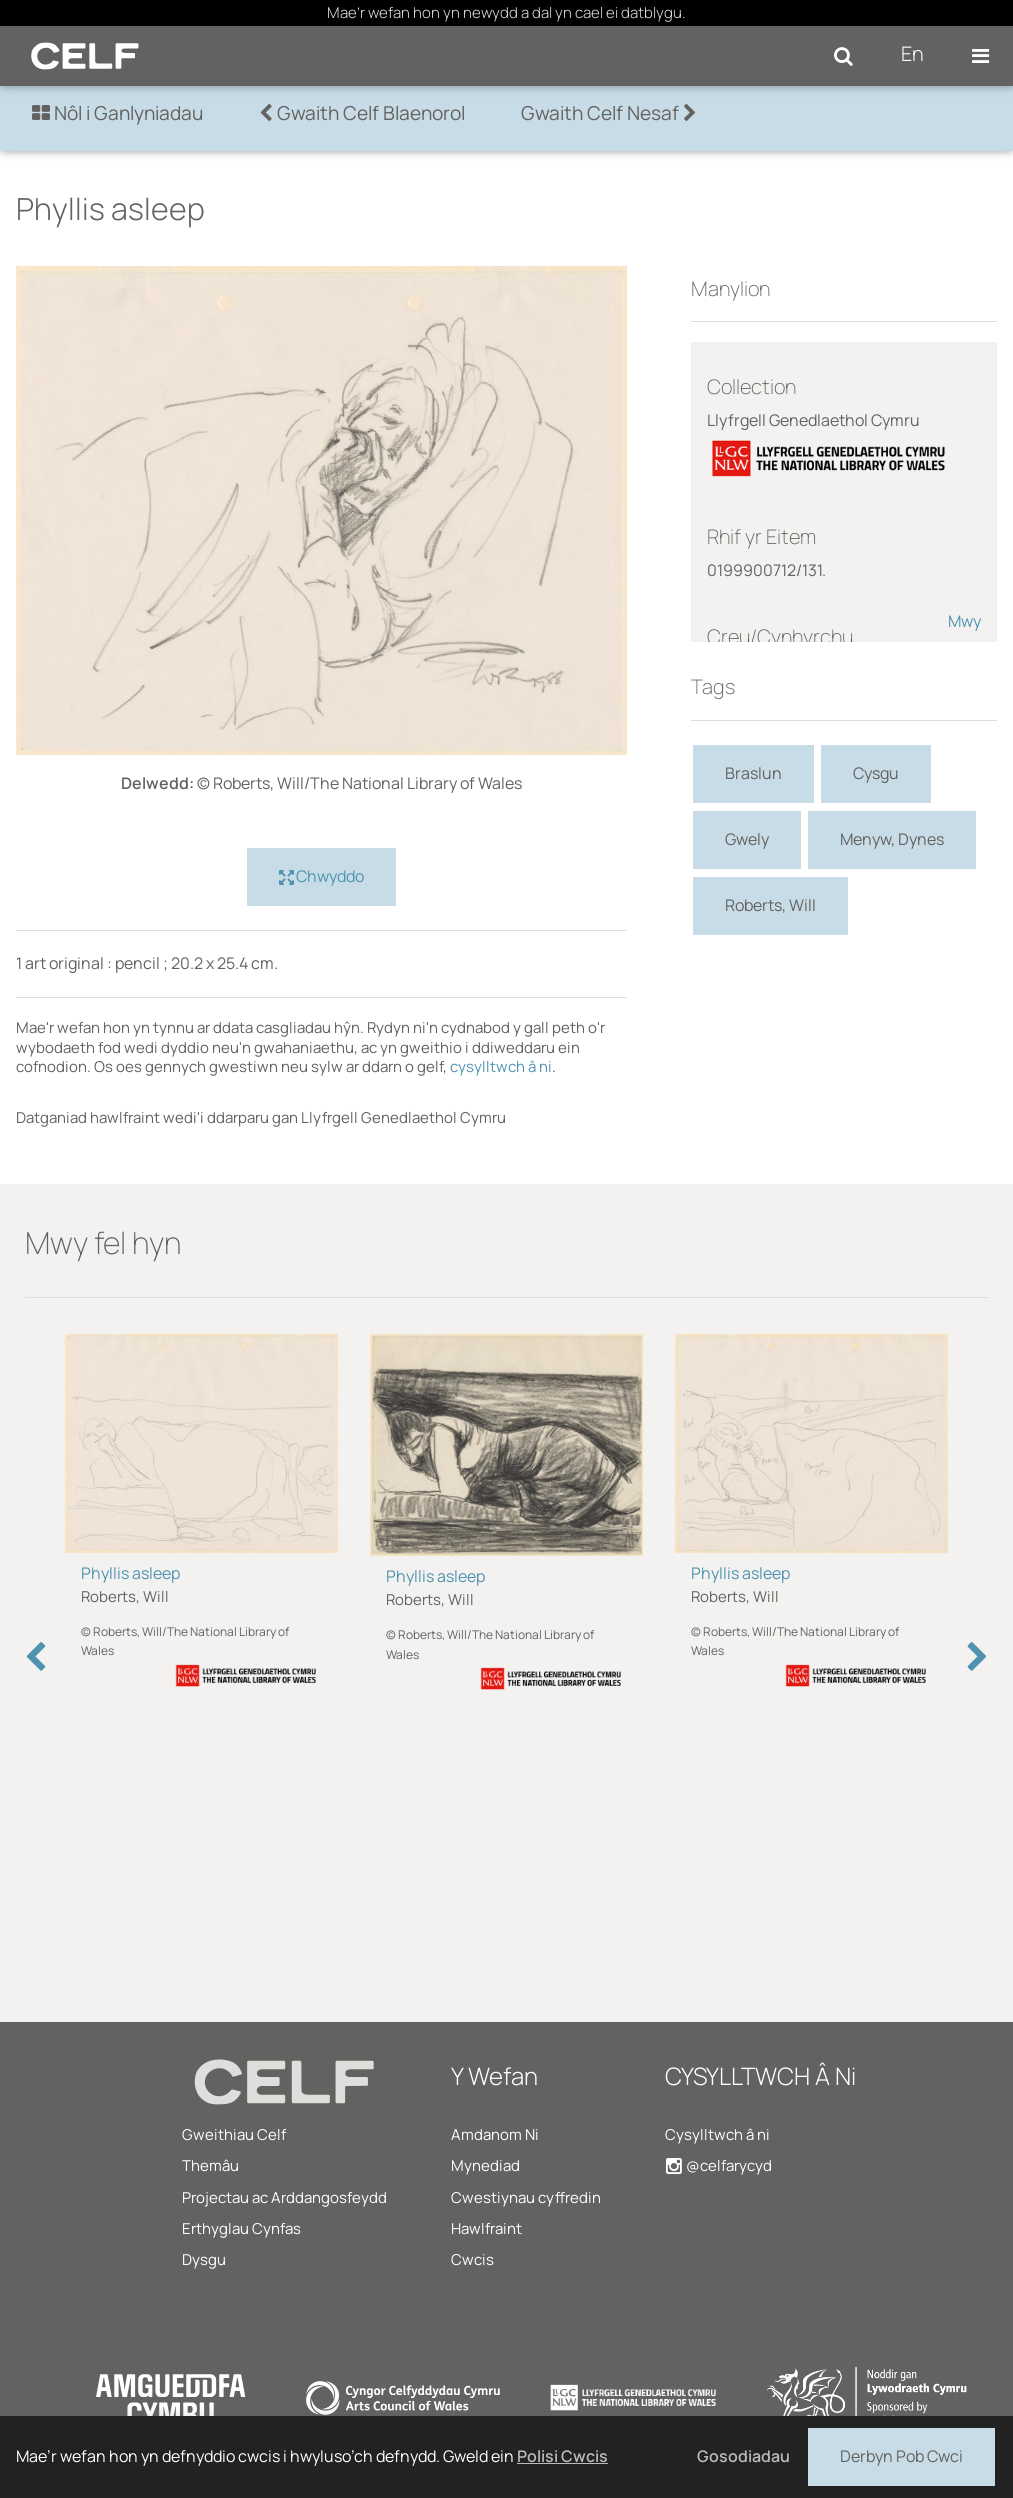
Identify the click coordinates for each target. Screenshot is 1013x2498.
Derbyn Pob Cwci (901, 2455)
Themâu (210, 2165)
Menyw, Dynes (892, 839)
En (912, 53)
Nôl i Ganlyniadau (117, 113)
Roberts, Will (770, 905)
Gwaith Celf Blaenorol (362, 113)
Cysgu (876, 773)
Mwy (964, 621)
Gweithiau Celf (234, 2134)
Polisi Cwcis (562, 2456)
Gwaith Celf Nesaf (609, 113)
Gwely (747, 839)
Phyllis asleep (130, 1573)
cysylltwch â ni (501, 1066)
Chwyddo (321, 877)
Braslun (753, 773)
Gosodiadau (743, 2456)
